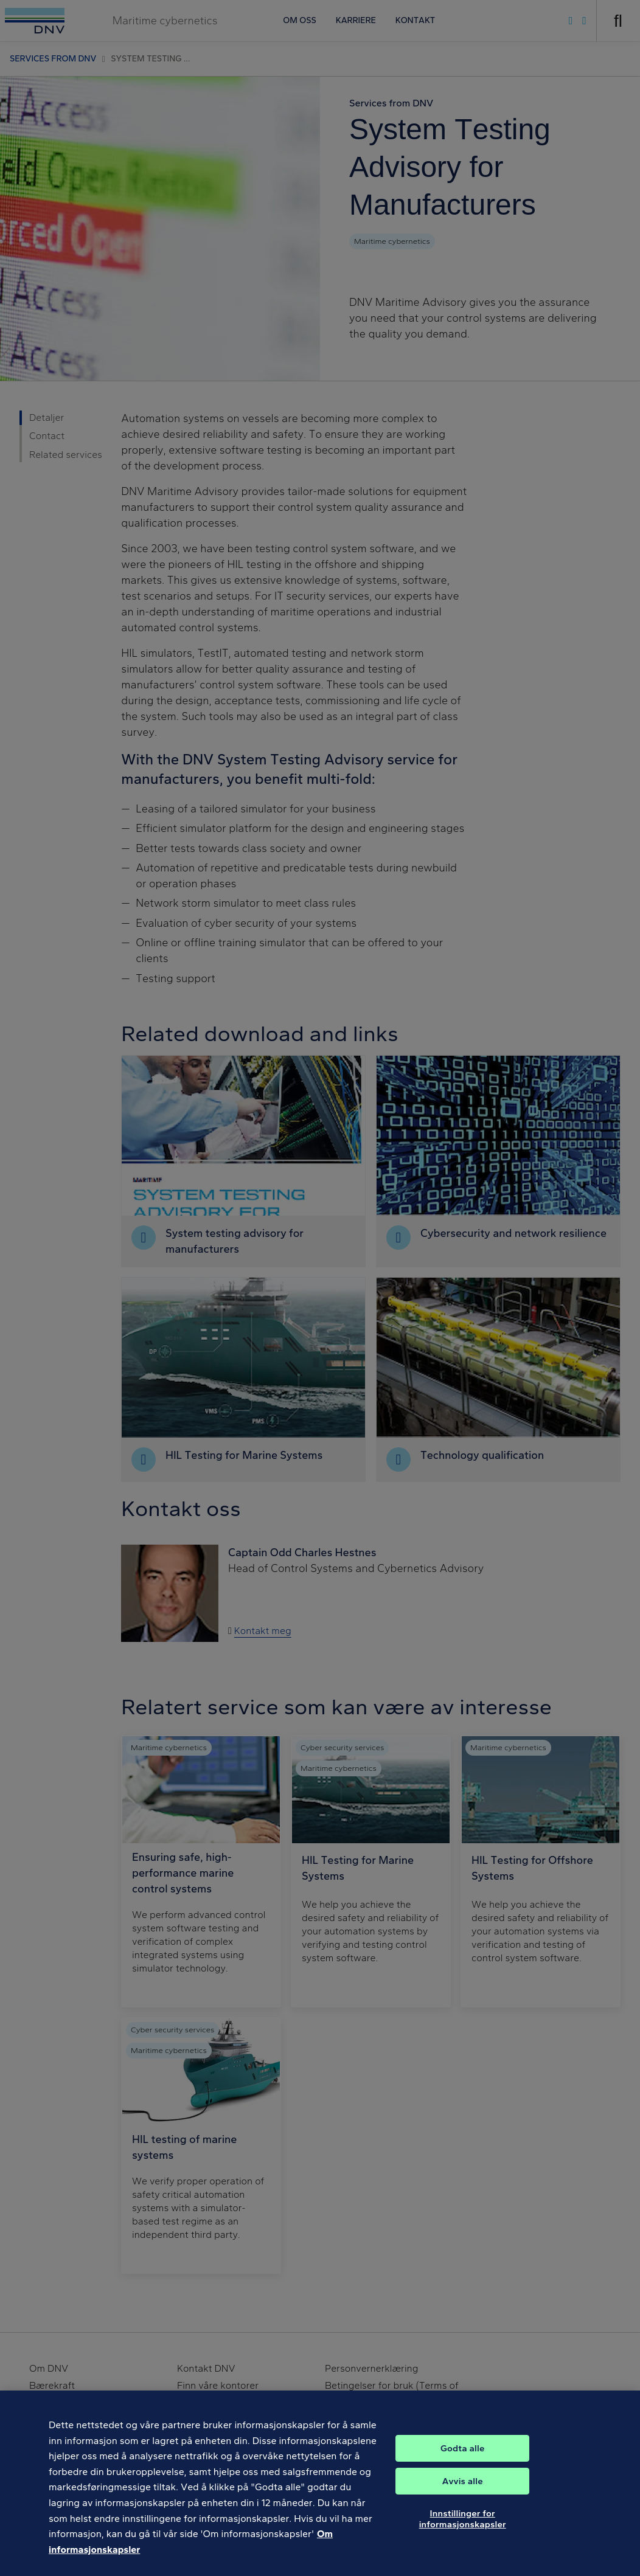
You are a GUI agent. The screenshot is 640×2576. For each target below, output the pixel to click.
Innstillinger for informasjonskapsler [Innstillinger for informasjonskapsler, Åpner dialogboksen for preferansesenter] (462, 2530)
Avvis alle (462, 2492)
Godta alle (462, 2459)
